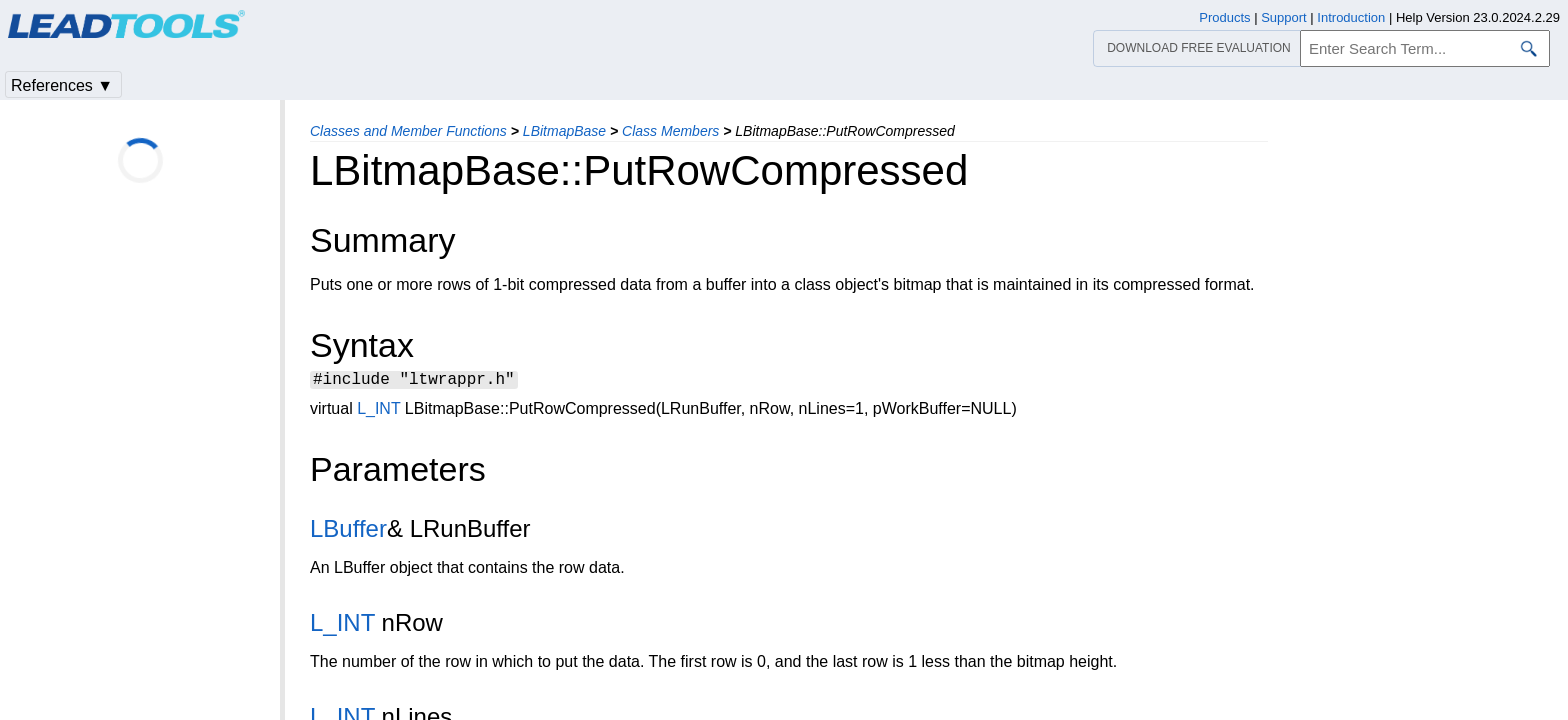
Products (1224, 17)
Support (1284, 17)
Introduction (1351, 17)
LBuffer (348, 531)
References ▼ (62, 85)
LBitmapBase (564, 131)
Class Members (670, 131)
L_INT (378, 411)
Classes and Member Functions (408, 131)
